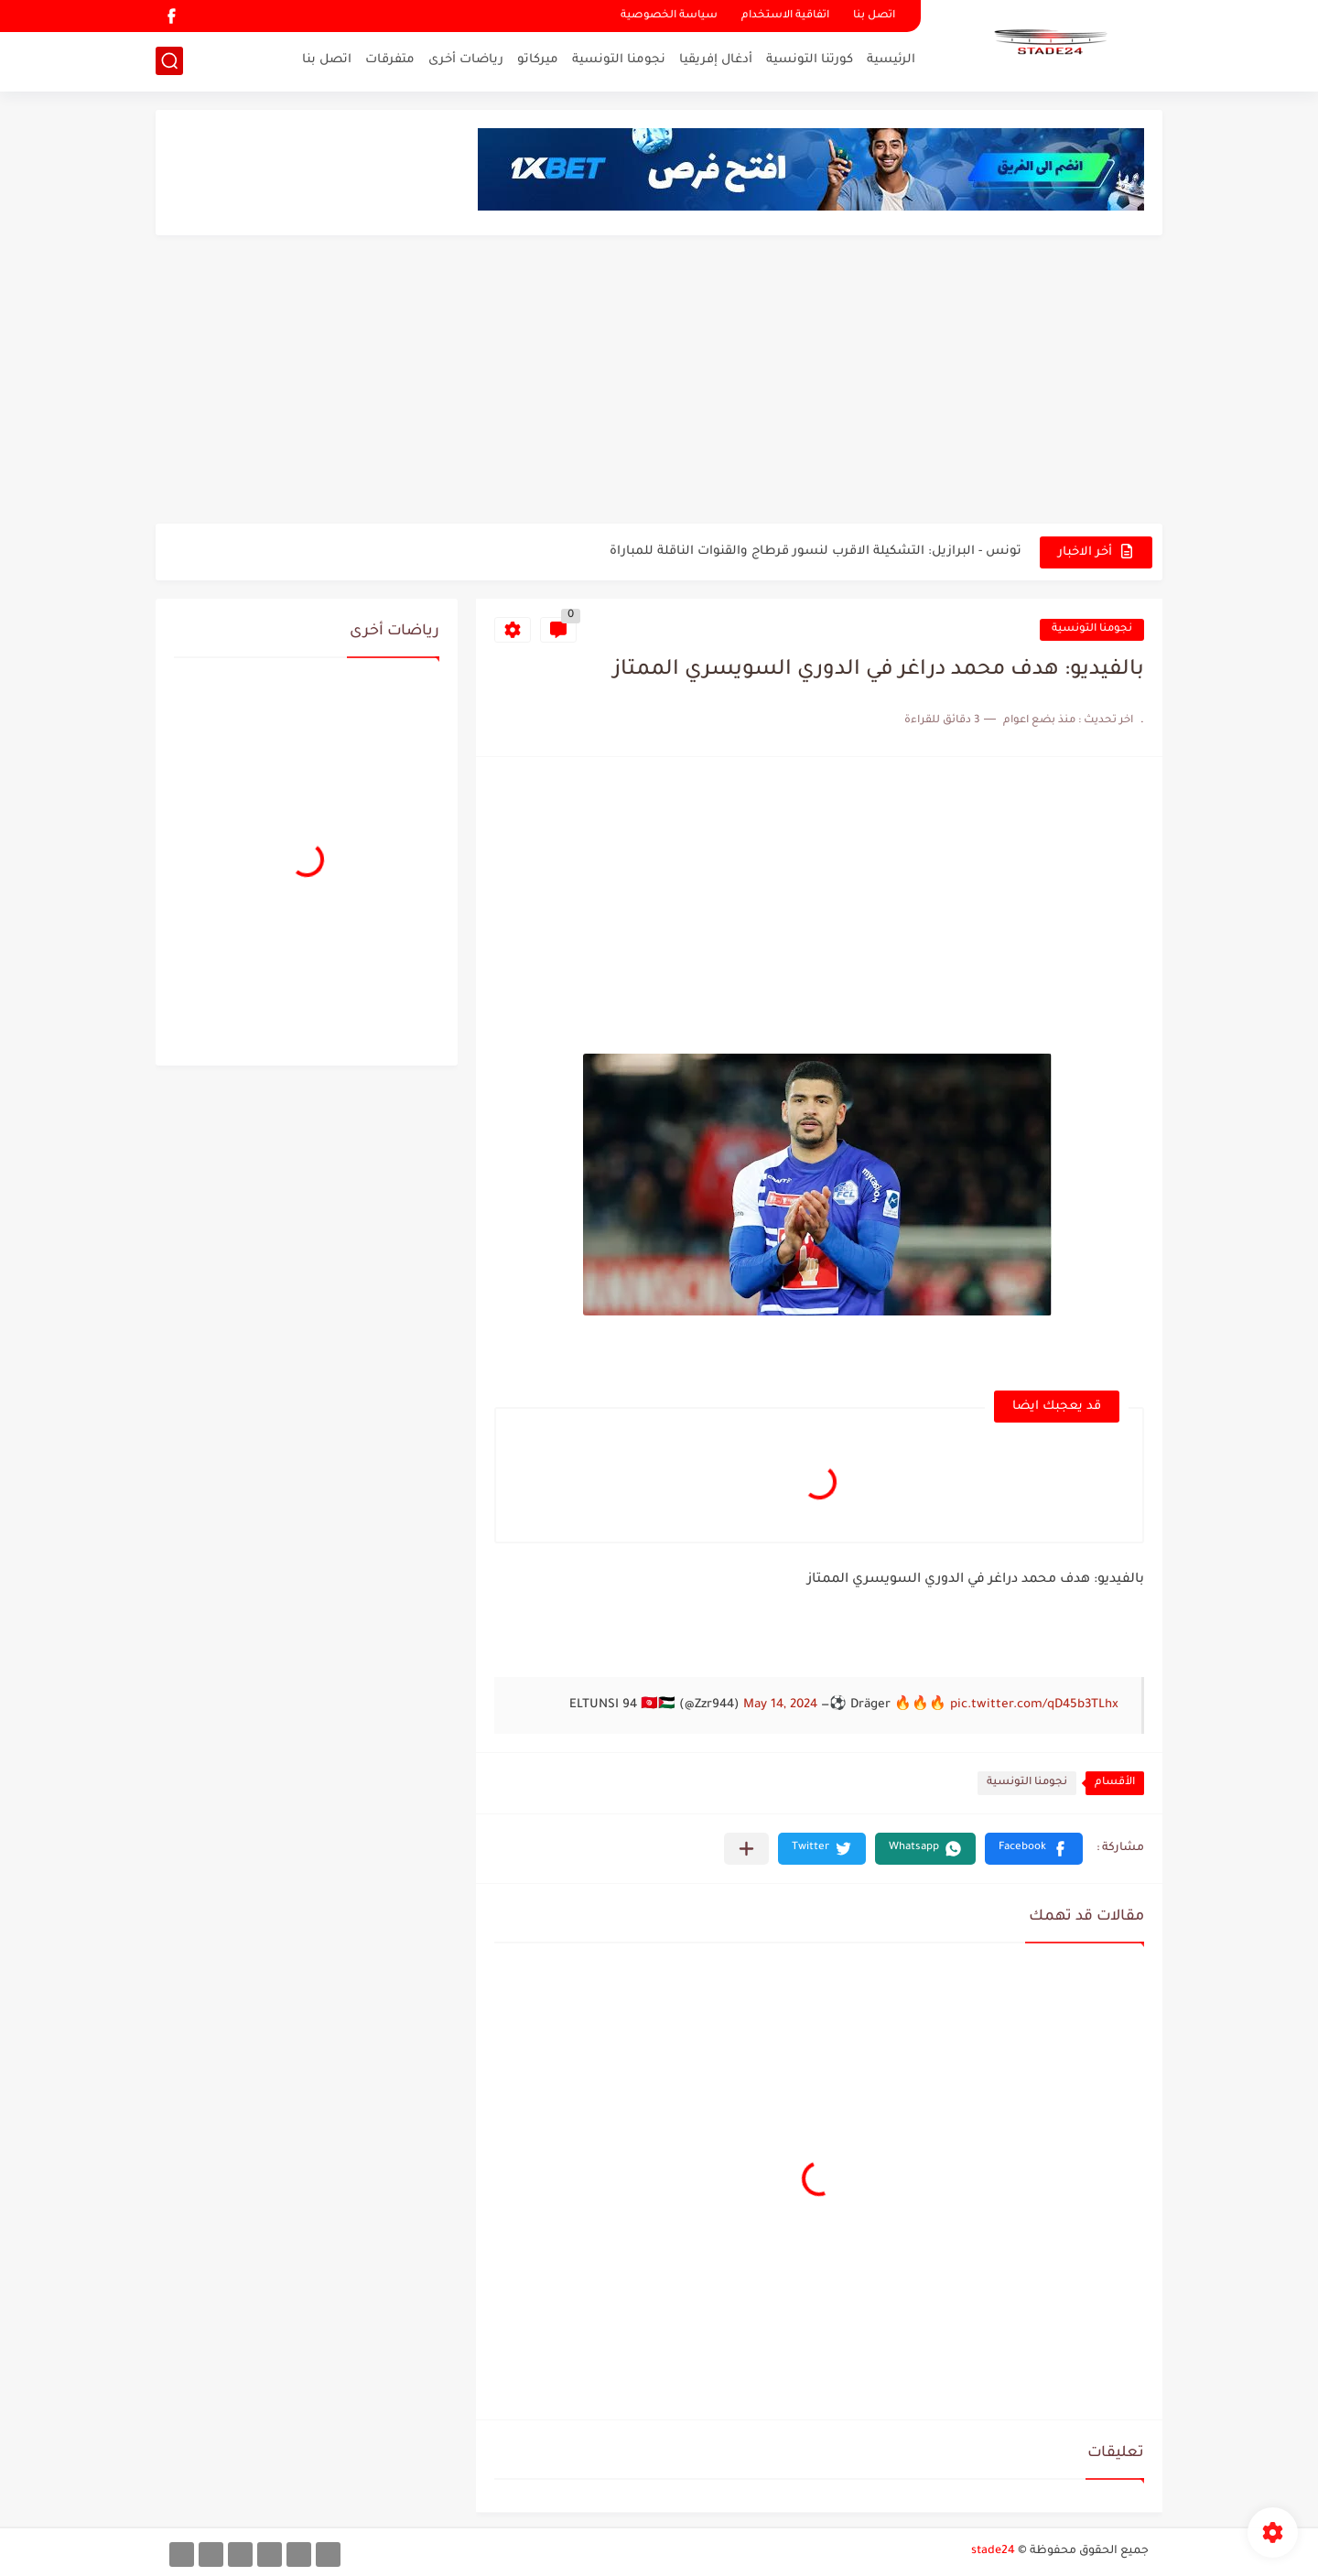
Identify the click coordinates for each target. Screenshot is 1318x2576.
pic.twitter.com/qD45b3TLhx (1034, 1705)
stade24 (993, 2551)
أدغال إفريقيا (715, 60)
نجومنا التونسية (618, 60)
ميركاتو (537, 60)
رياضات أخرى (465, 60)
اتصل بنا (874, 16)
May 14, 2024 (780, 1705)
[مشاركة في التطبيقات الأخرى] (746, 1849)
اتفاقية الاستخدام (785, 16)
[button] (1034, 1849)
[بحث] (169, 61)
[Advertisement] (659, 382)
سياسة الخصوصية (669, 16)
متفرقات (390, 60)
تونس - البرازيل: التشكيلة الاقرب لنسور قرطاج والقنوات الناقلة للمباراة (815, 551)
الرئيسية (891, 60)
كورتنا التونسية (809, 60)
